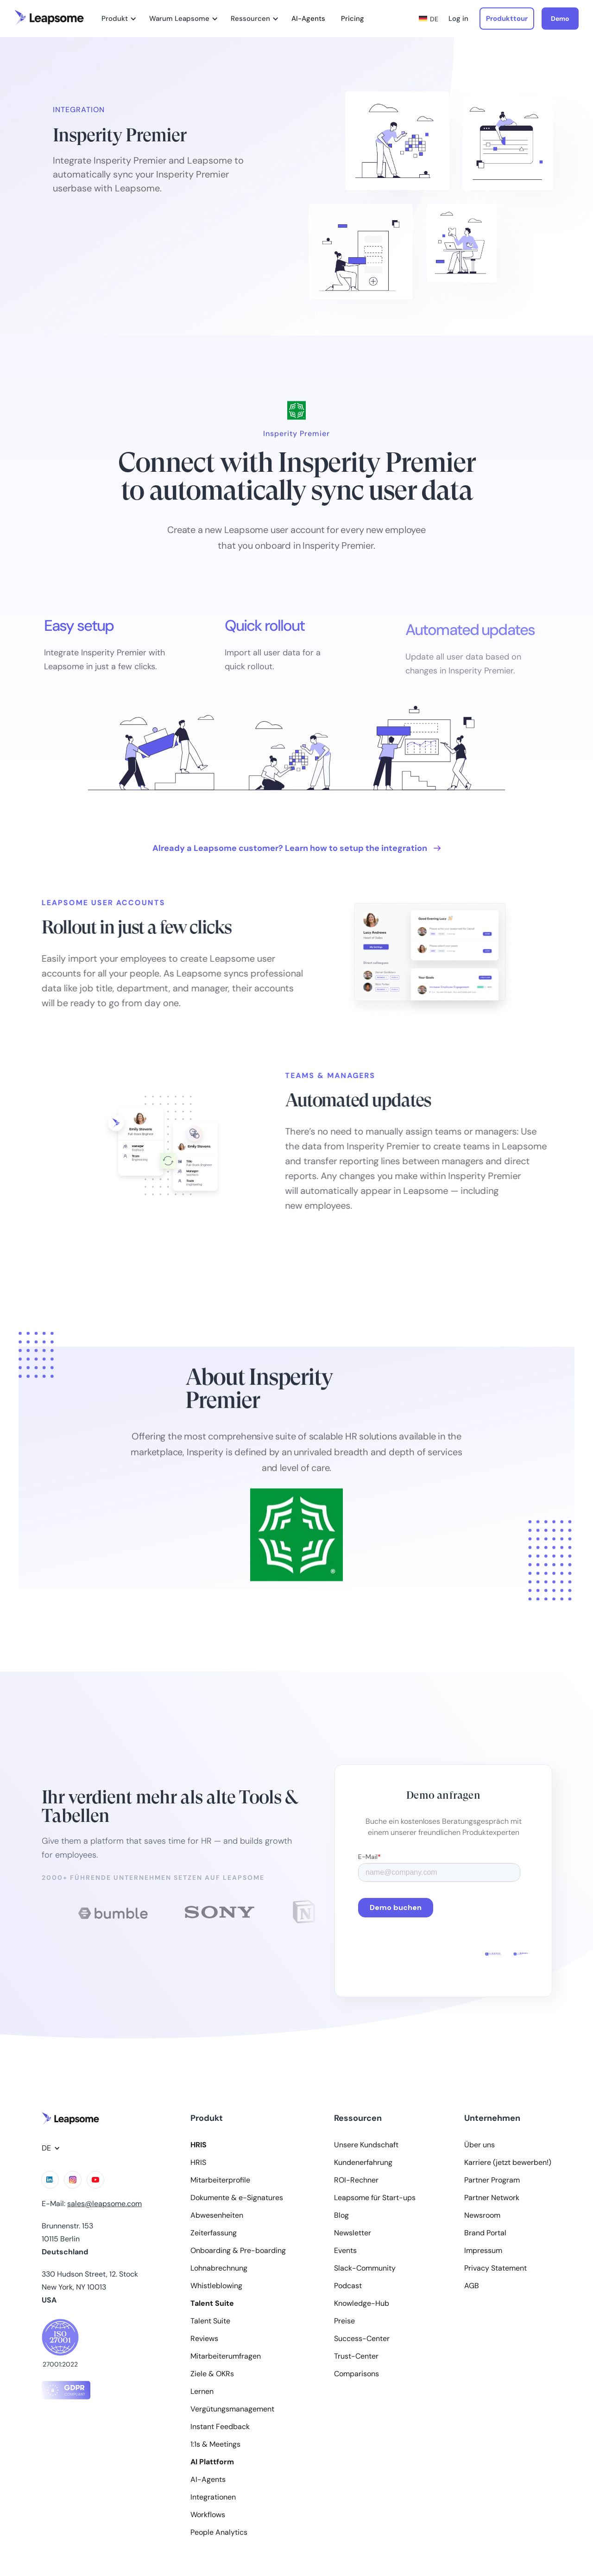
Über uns (479, 2145)
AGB (471, 2286)
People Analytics (218, 2532)
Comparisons (356, 2374)
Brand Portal (485, 2233)
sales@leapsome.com (104, 2203)
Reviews (204, 2338)
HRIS (198, 2162)
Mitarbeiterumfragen (225, 2356)
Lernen (202, 2391)
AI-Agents (308, 18)
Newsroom (482, 2215)
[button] (117, 18)
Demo (560, 18)
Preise (344, 2321)
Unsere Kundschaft (366, 2145)
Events (345, 2250)
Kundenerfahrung (363, 2162)
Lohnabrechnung (218, 2268)
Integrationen (213, 2497)
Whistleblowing (216, 2286)
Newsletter (352, 2233)
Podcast (348, 2286)
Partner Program (492, 2180)
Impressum (483, 2250)
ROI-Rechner (356, 2180)
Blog (341, 2215)
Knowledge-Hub (361, 2303)
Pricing (352, 18)
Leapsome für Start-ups (375, 2198)
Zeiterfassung (213, 2233)
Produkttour (507, 18)
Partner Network (491, 2198)
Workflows (207, 2515)
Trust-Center (356, 2356)
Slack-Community (365, 2268)
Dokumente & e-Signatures (236, 2198)
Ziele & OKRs (212, 2374)
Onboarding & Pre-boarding (238, 2250)
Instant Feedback (220, 2426)
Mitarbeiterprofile (220, 2180)
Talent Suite (210, 2321)
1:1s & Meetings (215, 2444)
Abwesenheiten (216, 2215)
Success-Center (362, 2338)
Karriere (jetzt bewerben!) (507, 2162)
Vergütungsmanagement (232, 2409)
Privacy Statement (495, 2268)
